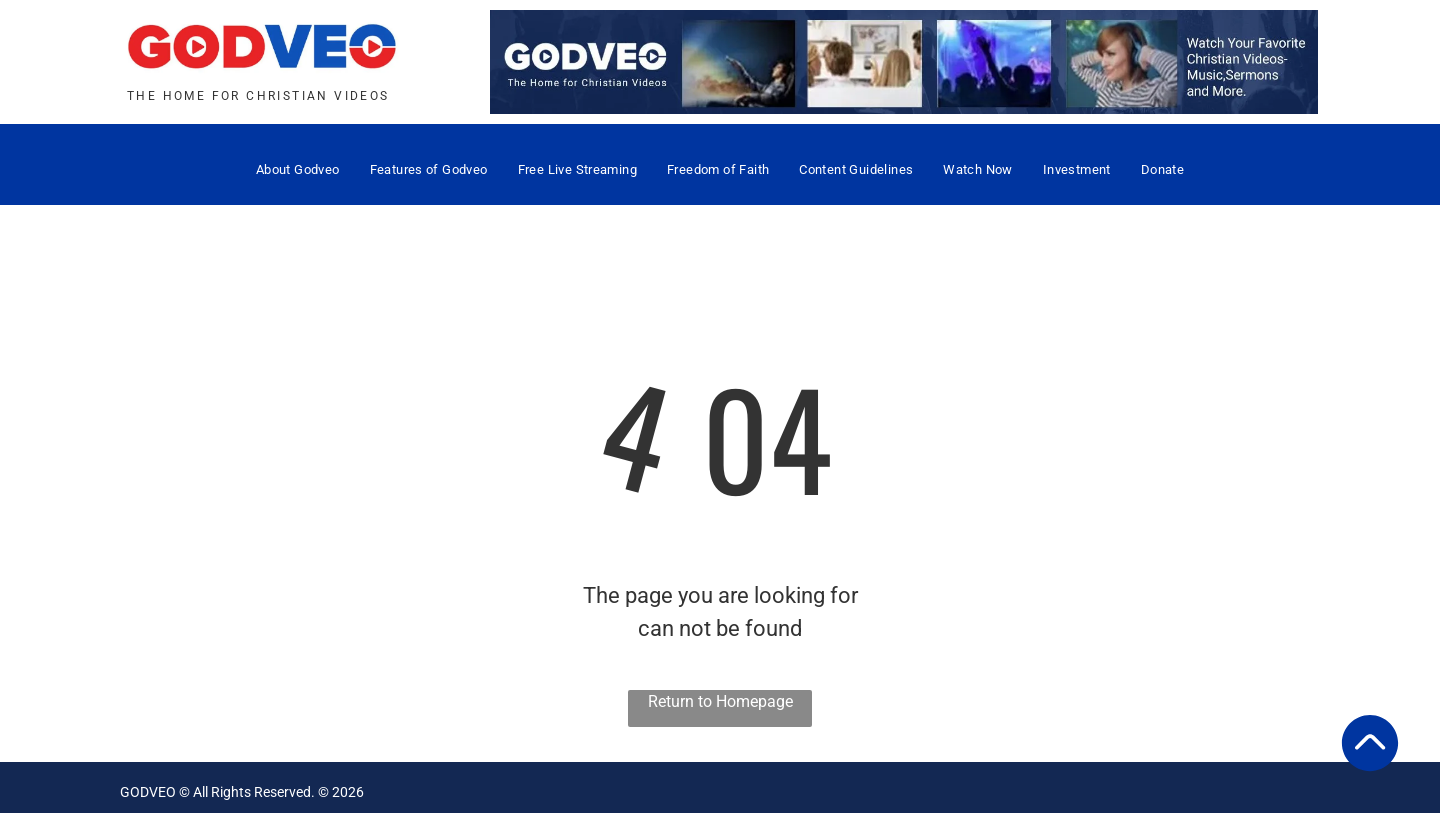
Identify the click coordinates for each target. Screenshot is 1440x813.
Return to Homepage (720, 701)
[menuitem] (298, 169)
